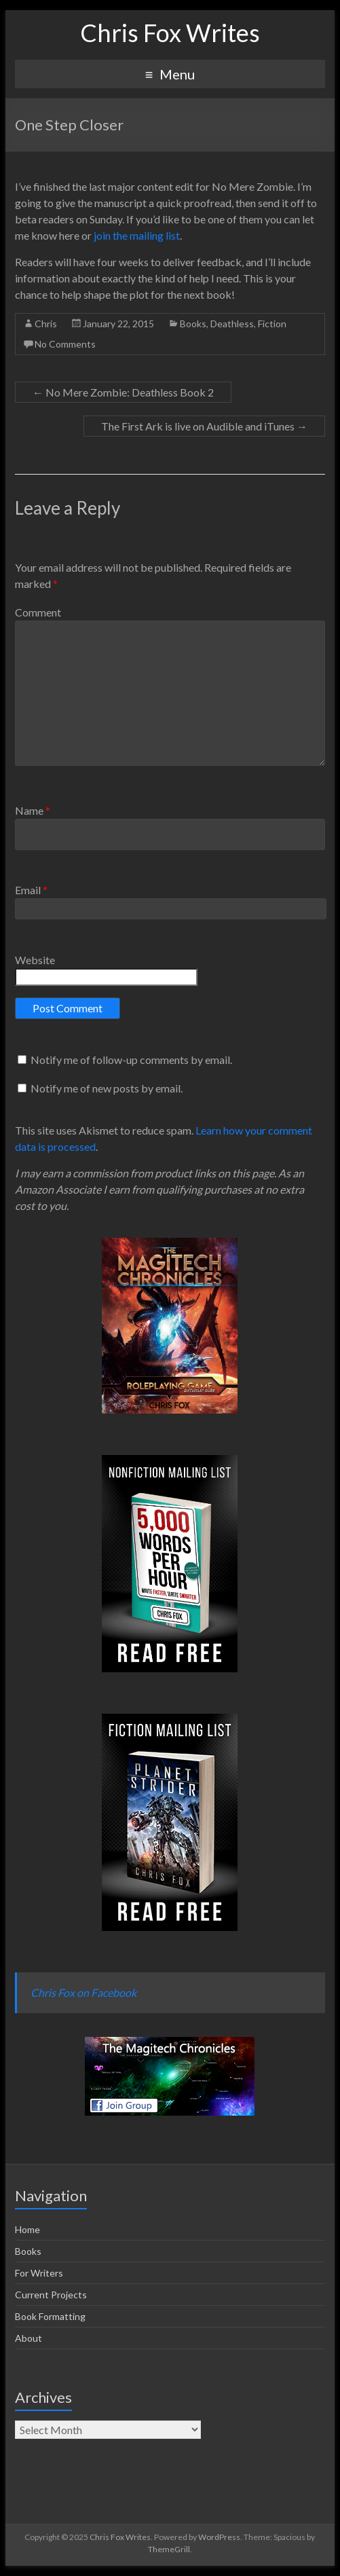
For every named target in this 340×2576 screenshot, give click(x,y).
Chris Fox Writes (170, 33)
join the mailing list (137, 235)
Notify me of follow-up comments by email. (131, 1059)
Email (31, 889)
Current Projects (51, 2294)
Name (32, 810)
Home (27, 2229)
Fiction (272, 323)
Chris (46, 323)
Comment (38, 612)
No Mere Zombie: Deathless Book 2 (123, 392)
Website (35, 959)
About (28, 2338)
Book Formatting (50, 2316)
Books (193, 323)
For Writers (39, 2273)
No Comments (65, 344)
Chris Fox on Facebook (83, 1992)
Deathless (232, 323)
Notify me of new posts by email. (107, 1088)
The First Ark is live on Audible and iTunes (204, 426)
